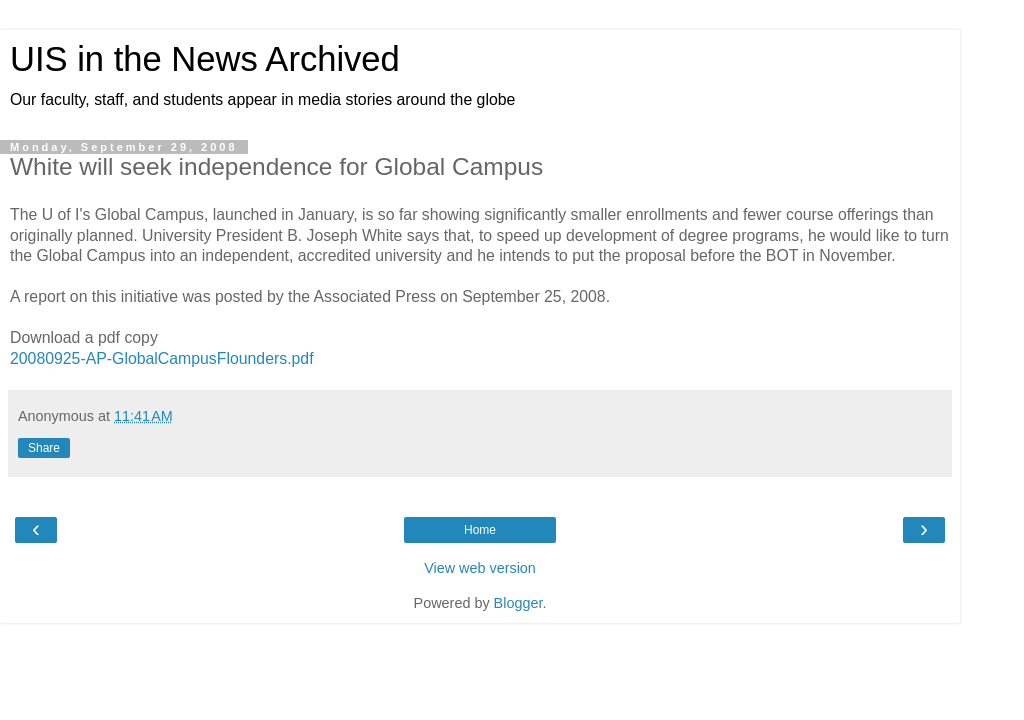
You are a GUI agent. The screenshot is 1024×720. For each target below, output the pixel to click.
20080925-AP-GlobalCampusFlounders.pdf (162, 358)
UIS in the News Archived (205, 59)
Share (44, 448)
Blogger (518, 603)
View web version (480, 568)
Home (480, 530)
